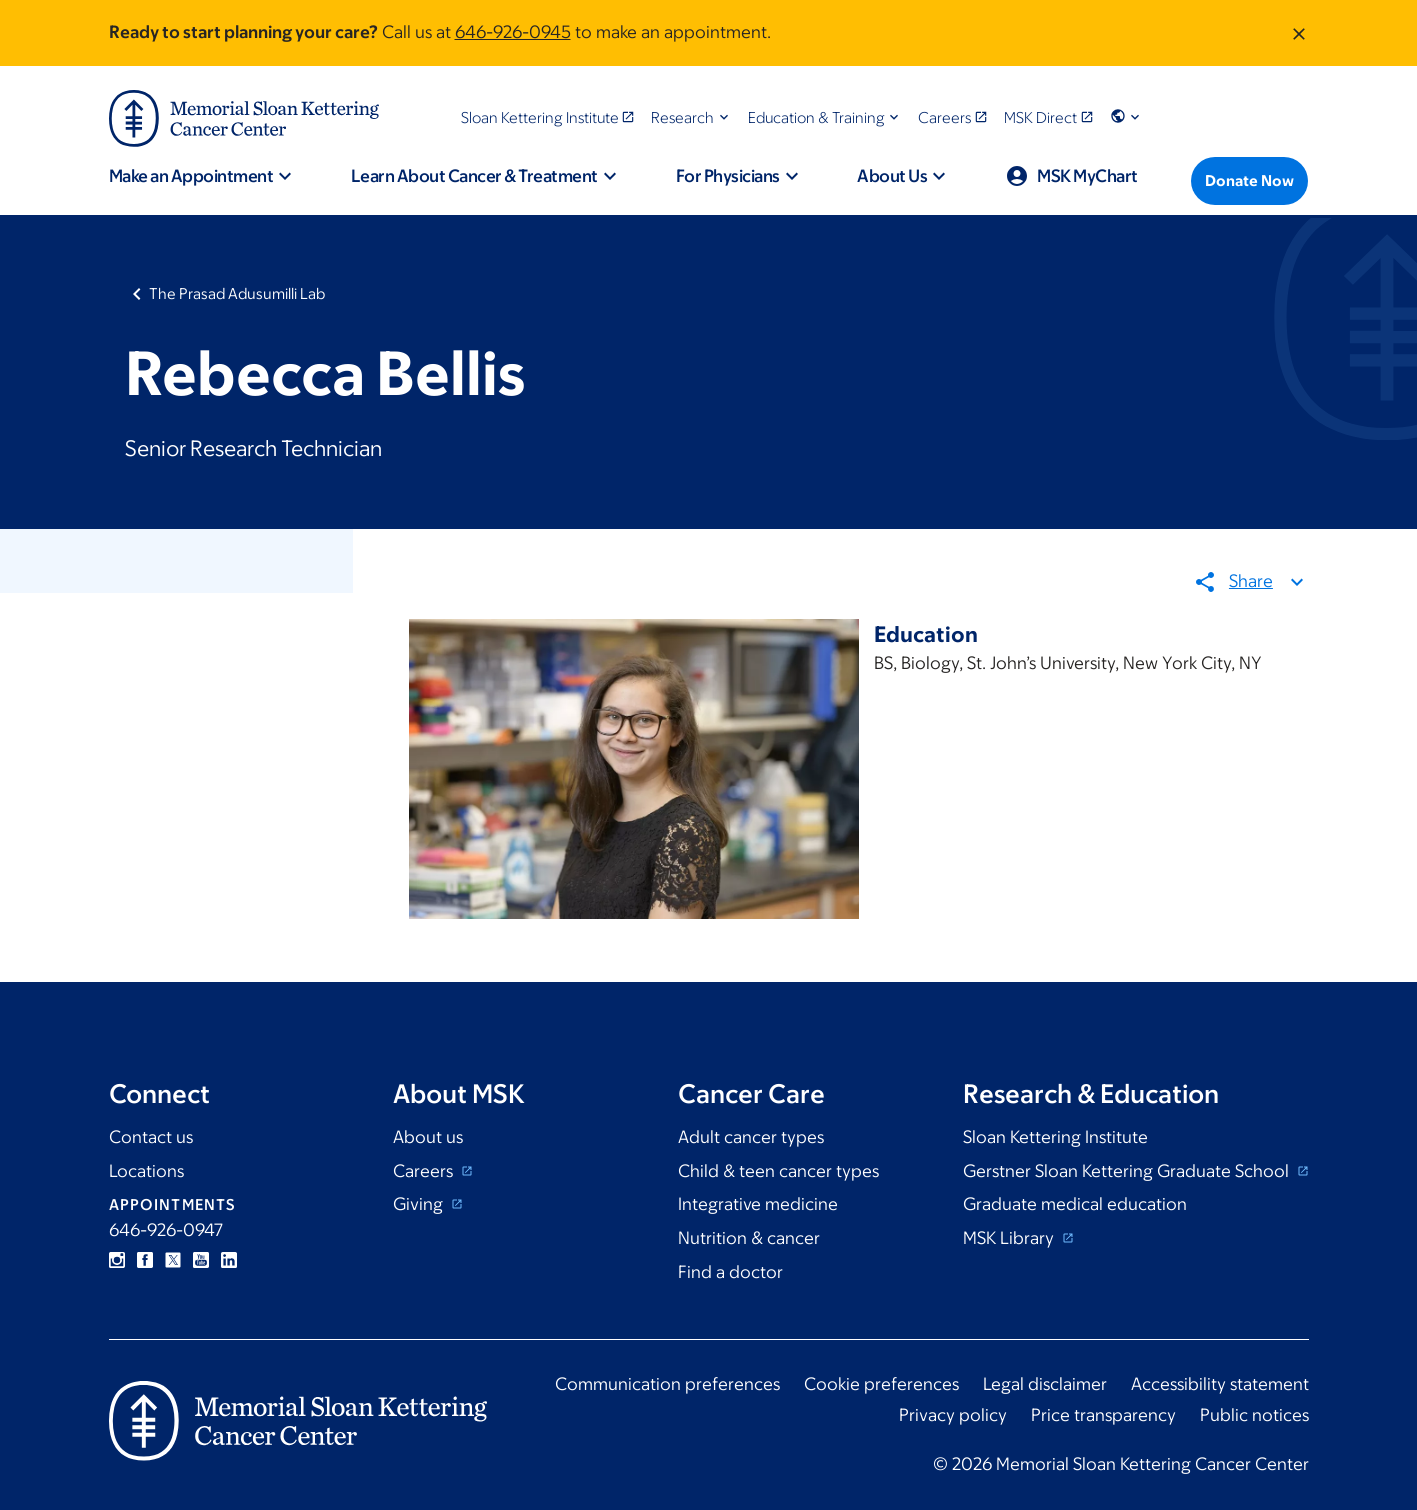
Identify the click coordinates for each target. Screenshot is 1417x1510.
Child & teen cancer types (778, 1171)
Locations (146, 1171)
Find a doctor (730, 1272)
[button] (691, 117)
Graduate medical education (1075, 1204)
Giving (420, 1204)
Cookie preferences (881, 1384)
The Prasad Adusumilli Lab (237, 293)
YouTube (201, 1260)
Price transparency (1103, 1415)
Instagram (117, 1260)
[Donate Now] (1249, 181)
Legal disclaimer (1045, 1384)
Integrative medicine (758, 1204)
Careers (425, 1171)
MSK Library (1010, 1238)
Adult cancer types (751, 1137)
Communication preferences (667, 1384)
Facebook (145, 1260)
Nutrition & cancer (749, 1238)
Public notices (1254, 1415)
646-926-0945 (513, 32)
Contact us (151, 1137)
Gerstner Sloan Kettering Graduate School (1128, 1171)
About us (428, 1137)
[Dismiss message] (1299, 33)
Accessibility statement (1220, 1384)
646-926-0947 (166, 1230)
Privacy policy (953, 1415)
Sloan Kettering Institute (1055, 1137)
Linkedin (229, 1260)
